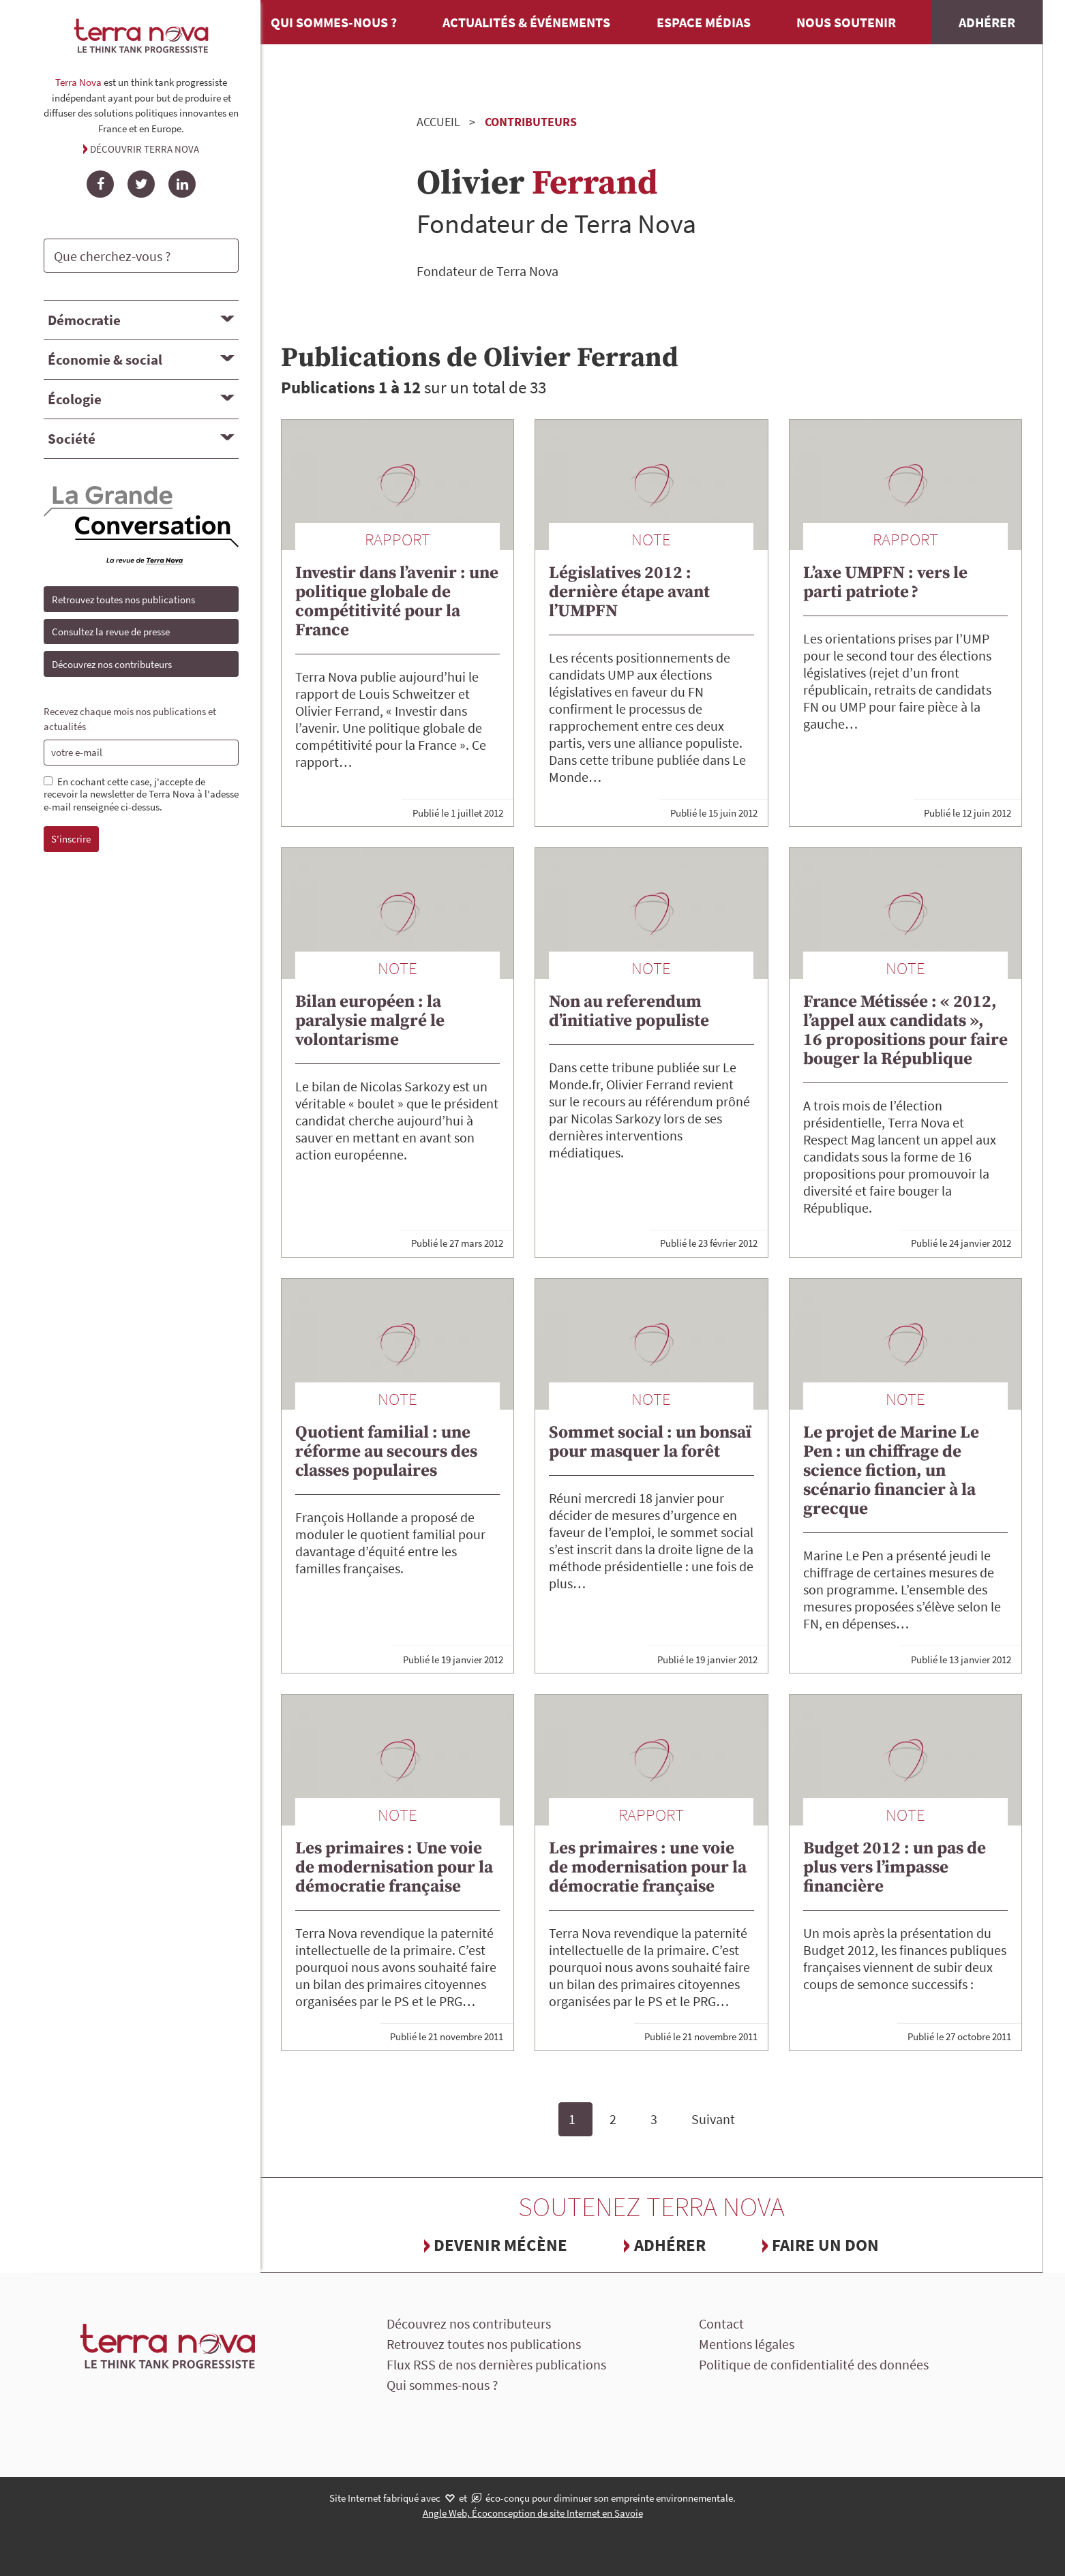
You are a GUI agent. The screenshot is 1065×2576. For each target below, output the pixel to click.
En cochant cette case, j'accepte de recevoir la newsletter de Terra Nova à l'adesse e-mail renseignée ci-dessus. (141, 795)
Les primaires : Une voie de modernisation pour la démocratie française (394, 1867)
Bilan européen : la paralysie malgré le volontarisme (370, 1020)
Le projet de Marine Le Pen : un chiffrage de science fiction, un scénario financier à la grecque (891, 1471)
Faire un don (825, 2245)
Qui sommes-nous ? (334, 22)
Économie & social (105, 359)
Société (71, 438)
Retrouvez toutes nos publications (123, 599)
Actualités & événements (526, 22)
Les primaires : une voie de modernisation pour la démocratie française (648, 1867)
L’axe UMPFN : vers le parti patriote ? (885, 582)
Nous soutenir (846, 22)
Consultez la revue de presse (111, 631)
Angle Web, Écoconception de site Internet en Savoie (533, 2512)
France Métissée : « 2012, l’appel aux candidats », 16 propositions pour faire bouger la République (905, 1030)
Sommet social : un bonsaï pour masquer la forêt (650, 1442)
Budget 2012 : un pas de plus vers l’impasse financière (894, 1867)
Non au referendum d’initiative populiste (629, 1011)
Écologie (75, 399)
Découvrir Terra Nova (144, 148)
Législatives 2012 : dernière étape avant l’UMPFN (629, 592)
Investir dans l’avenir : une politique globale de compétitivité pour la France (396, 601)
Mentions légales (746, 2343)
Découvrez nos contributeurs (112, 664)
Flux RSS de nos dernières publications (496, 2364)
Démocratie (84, 320)
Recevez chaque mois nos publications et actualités (130, 719)
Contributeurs (531, 122)
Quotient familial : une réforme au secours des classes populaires (386, 1451)
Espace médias (704, 22)
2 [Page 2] (613, 2118)
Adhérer (987, 22)
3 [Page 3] (653, 2118)
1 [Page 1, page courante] (572, 2118)
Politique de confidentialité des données (814, 2364)
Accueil (438, 122)
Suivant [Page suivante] (713, 2118)
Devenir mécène (500, 2245)
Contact (721, 2323)
